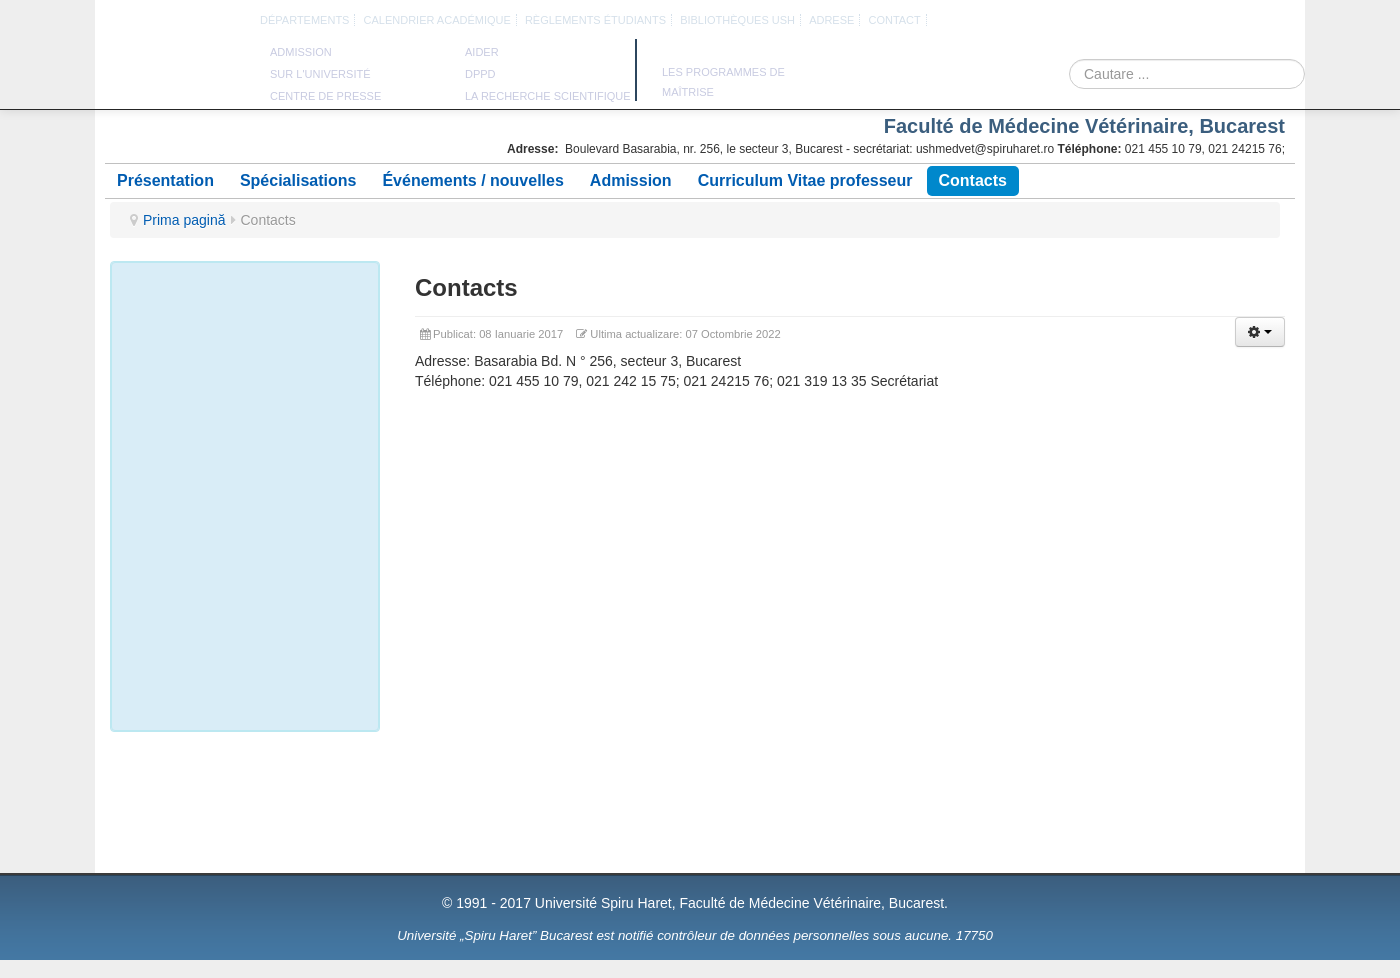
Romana (1156, 21)
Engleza (1179, 21)
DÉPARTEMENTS (304, 20)
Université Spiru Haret (174, 79)
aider (482, 52)
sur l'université (320, 74)
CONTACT (894, 20)
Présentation (165, 180)
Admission (631, 180)
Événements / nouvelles (472, 180)
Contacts (973, 180)
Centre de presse (325, 96)
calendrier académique (437, 20)
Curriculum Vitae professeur (805, 180)
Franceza (1202, 21)
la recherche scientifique (548, 96)
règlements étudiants (595, 20)
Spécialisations (298, 180)
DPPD (480, 74)
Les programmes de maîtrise (723, 82)
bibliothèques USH (737, 20)
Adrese (831, 20)
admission (301, 52)
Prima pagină (184, 220)
